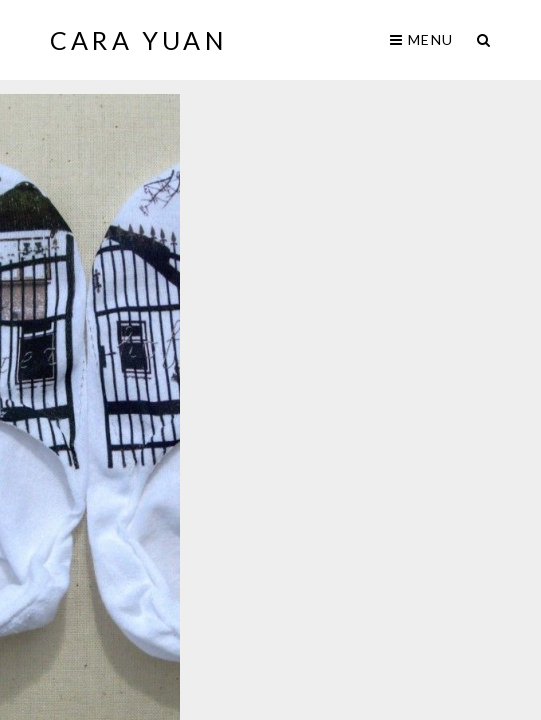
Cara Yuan (139, 40)
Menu (421, 39)
